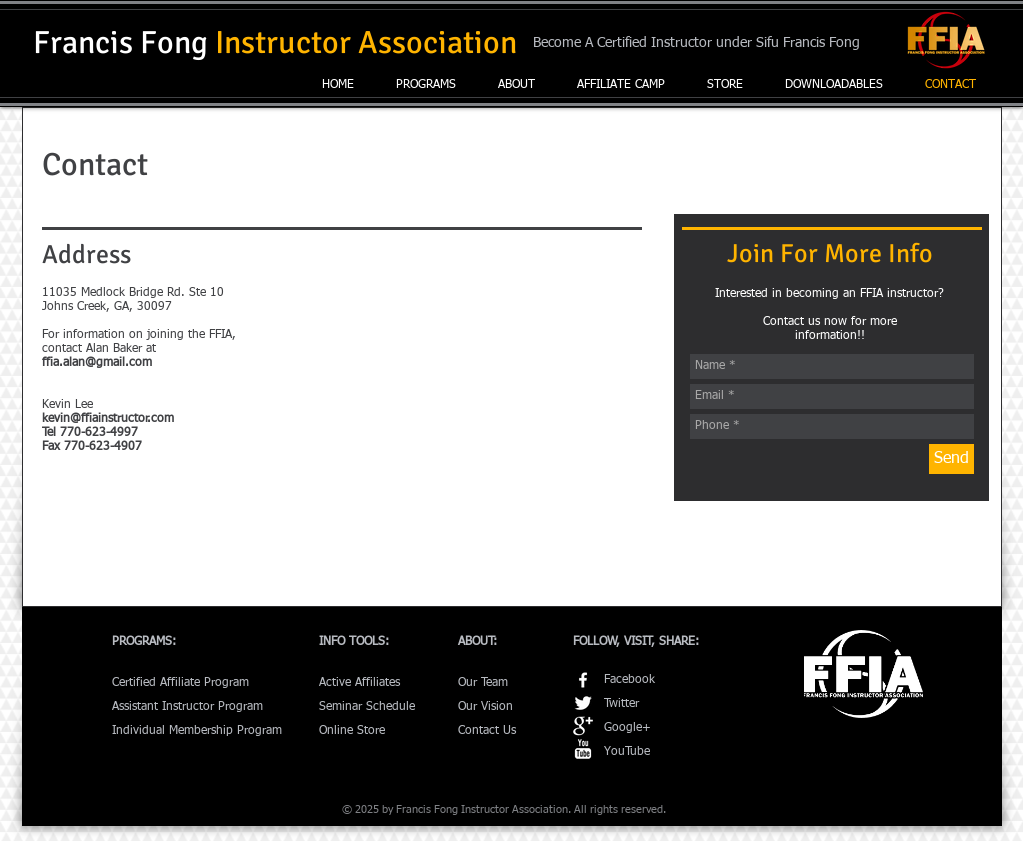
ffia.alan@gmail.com (97, 363)
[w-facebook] (583, 680)
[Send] (951, 459)
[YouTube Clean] (583, 749)
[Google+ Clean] (583, 726)
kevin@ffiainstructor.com (108, 419)
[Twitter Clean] (583, 703)
